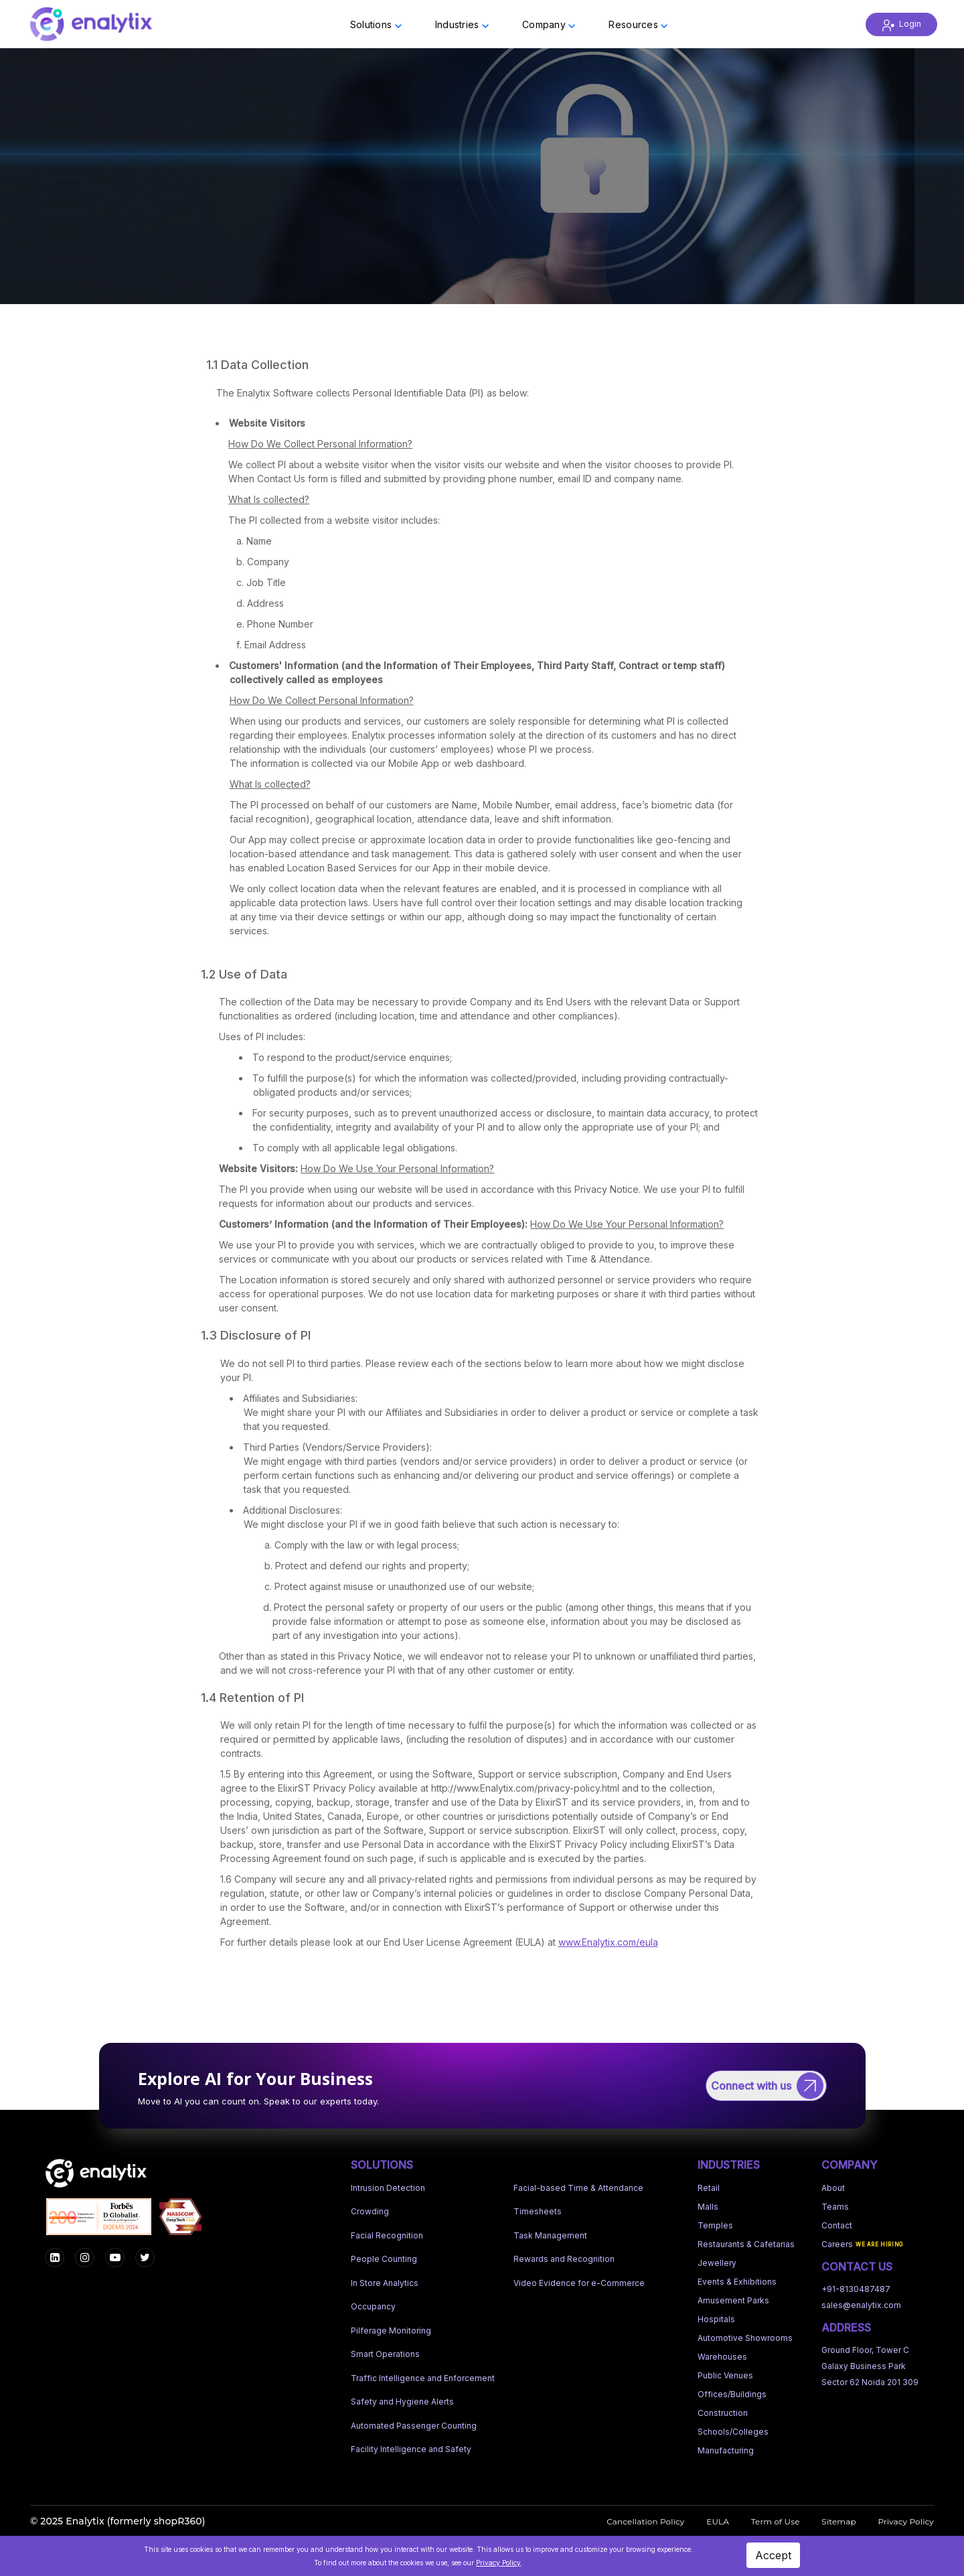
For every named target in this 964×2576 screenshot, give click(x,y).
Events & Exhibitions (737, 2282)
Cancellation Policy (645, 2521)
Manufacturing (726, 2450)
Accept (773, 2555)
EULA (717, 2521)
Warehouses (722, 2357)
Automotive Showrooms (745, 2338)
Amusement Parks (733, 2300)
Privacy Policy (906, 2521)
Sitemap (838, 2521)
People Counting (384, 2259)
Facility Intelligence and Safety (411, 2449)
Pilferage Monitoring (391, 2330)
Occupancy (373, 2306)
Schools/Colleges (733, 2432)
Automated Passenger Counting (414, 2426)
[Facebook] (55, 2257)
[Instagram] (85, 2257)
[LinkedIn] (145, 2257)
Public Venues (725, 2375)
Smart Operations (385, 2354)
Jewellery (717, 2263)
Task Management (550, 2235)
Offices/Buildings (732, 2394)
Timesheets (537, 2211)
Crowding (370, 2211)
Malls (708, 2207)
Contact (836, 2225)
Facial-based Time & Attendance (578, 2188)
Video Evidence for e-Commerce (579, 2283)
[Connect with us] (766, 2085)
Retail (709, 2188)
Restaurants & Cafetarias (746, 2244)
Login (901, 24)
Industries (462, 24)
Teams (835, 2207)
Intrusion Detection (388, 2188)
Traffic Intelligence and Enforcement (423, 2378)
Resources (638, 24)
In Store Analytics (384, 2283)
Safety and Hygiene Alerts (402, 2401)
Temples (715, 2225)
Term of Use (775, 2521)
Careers (837, 2244)
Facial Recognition (387, 2235)
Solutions (376, 24)
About (833, 2188)
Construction (723, 2413)
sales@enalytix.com (861, 2305)
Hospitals (716, 2319)
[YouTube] (115, 2257)
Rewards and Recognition (564, 2259)
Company (548, 24)
